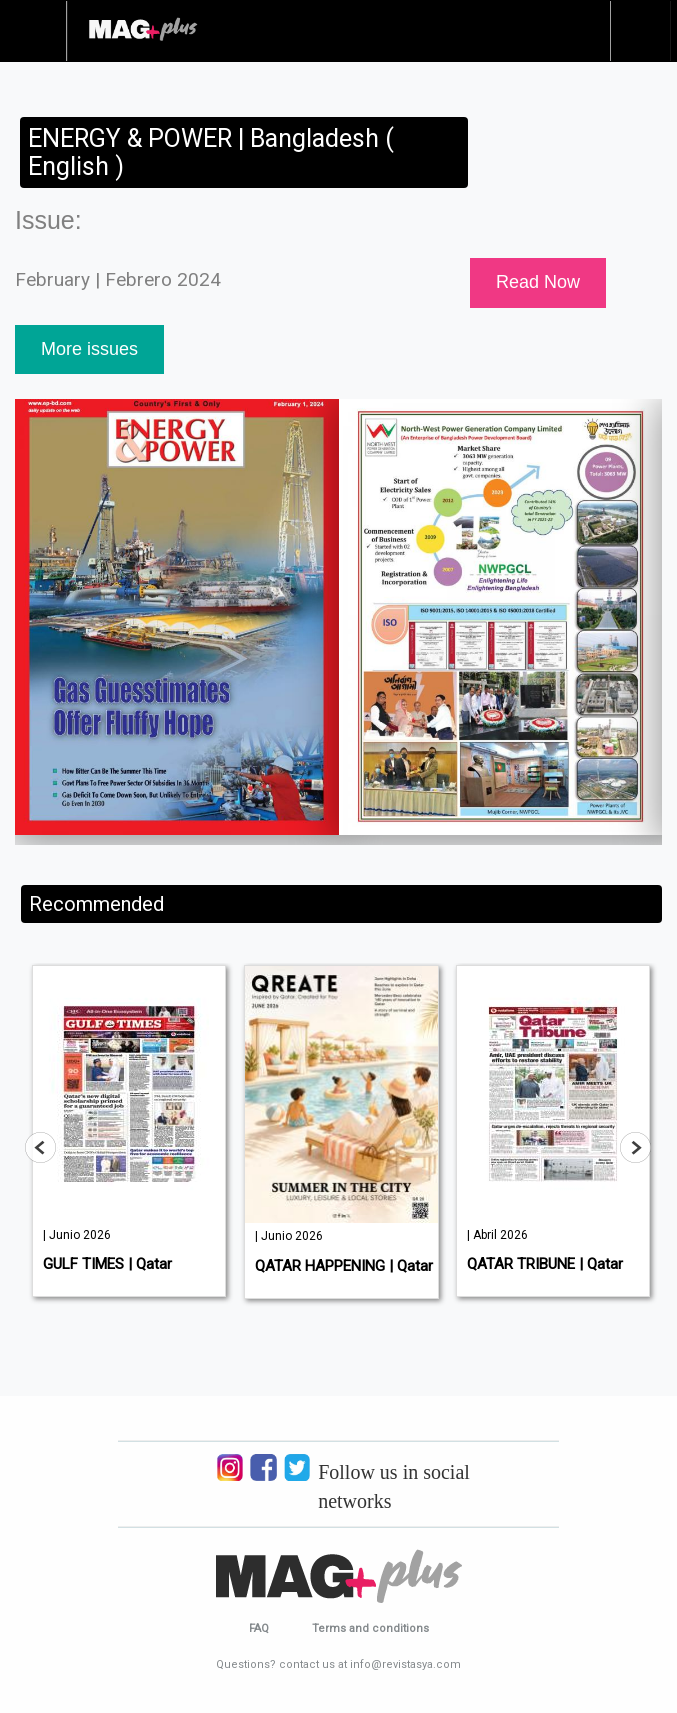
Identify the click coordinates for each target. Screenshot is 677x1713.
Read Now (538, 282)
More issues (89, 349)
